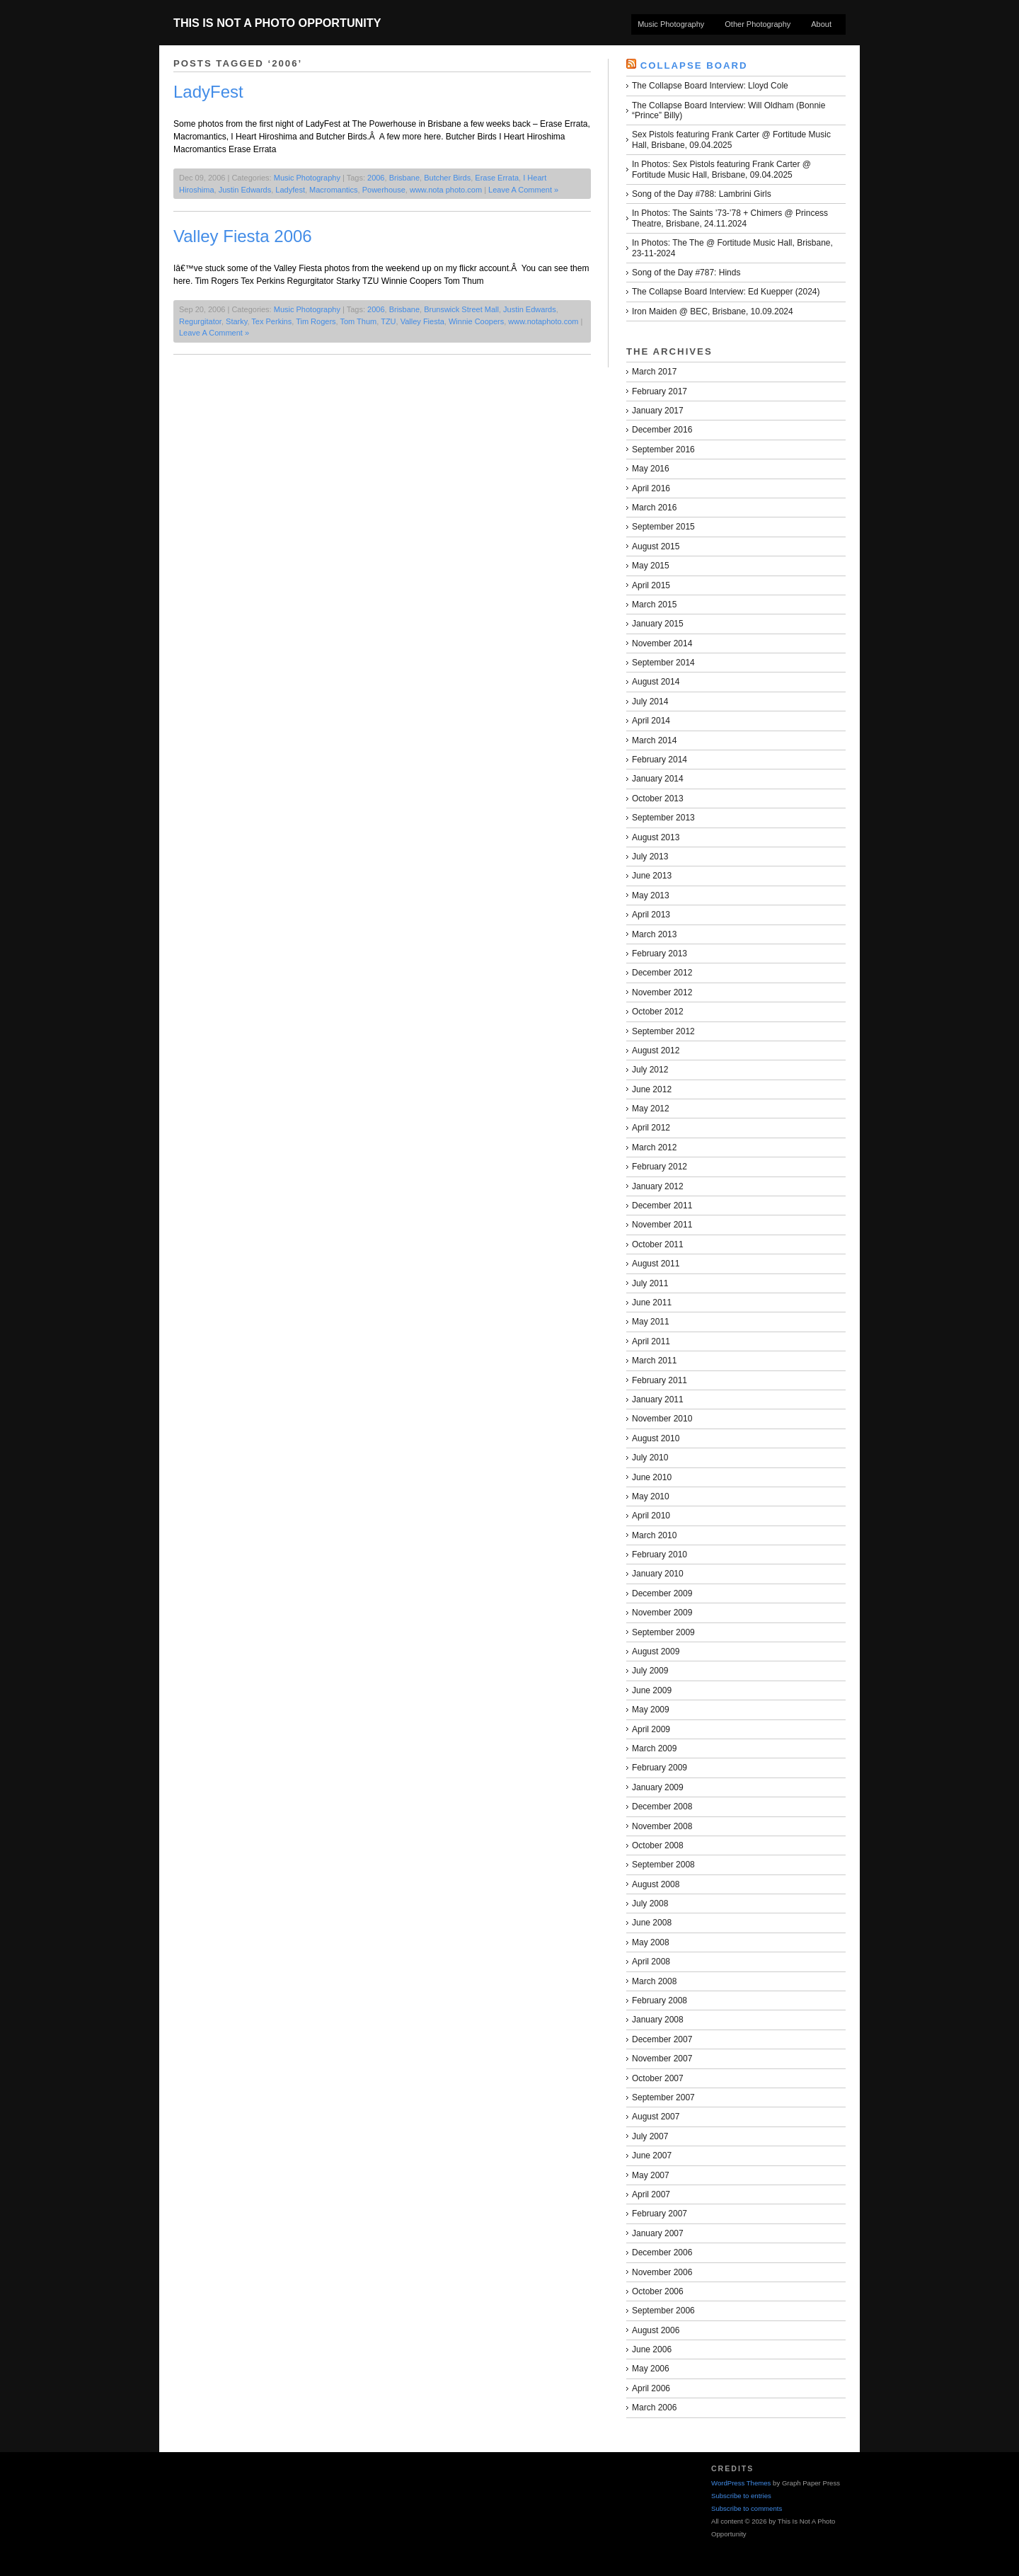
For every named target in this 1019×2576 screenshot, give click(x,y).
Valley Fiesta (422, 321)
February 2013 (659, 953)
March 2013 (654, 934)
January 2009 (658, 1787)
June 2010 (652, 1477)
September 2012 (663, 1031)
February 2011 (659, 1380)
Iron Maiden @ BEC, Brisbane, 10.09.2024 (712, 311)
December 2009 (662, 1593)
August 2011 (655, 1264)
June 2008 (652, 1923)
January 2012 (658, 1186)
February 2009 (659, 1768)
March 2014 (654, 740)
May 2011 (650, 1322)
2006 (375, 177)
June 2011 (652, 1302)
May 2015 (650, 566)
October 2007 (658, 2078)
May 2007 (650, 2175)
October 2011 (658, 1244)
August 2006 (655, 2330)
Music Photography (671, 24)
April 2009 (651, 1729)
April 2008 (651, 1962)
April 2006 (651, 2388)
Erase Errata (497, 177)
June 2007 (652, 2155)
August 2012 (655, 1050)
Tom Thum (358, 321)
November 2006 (662, 2272)
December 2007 (662, 2039)
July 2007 (650, 2136)
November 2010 (662, 1419)
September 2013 (663, 818)
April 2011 (651, 1341)
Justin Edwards (245, 189)
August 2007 (655, 2117)
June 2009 (652, 1690)
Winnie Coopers (476, 321)
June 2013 (652, 876)
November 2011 (662, 1225)
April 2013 (651, 915)
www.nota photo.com (446, 189)
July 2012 (650, 1070)
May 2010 (650, 1496)
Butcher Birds (447, 177)
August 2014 (655, 682)
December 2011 (662, 1205)
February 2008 (659, 2000)
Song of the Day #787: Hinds (686, 272)
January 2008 (658, 2020)
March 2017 (654, 372)
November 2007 (662, 2058)
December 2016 (662, 430)
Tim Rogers (315, 321)
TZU (388, 321)
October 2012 (658, 1012)
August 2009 (655, 1651)
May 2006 (650, 2369)
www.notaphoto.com (543, 321)
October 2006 (658, 2291)
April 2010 (651, 1516)
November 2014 (662, 643)
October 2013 (658, 798)
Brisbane (404, 177)
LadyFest (208, 91)
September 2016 (663, 449)
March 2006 (654, 2407)
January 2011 (658, 1399)
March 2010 (654, 1535)
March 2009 (654, 1748)
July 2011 (650, 1283)
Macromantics (333, 189)
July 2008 (650, 1903)
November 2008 (662, 1826)
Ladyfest (290, 189)
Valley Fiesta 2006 (242, 236)
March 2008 (654, 1981)
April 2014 (651, 721)
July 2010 (650, 1457)
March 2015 (654, 604)
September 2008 (663, 1865)
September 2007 (663, 2097)
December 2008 (662, 1806)
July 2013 (650, 856)
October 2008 (658, 1845)
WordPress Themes (741, 2483)
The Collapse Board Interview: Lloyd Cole (710, 86)
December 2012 (662, 973)
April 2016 (651, 488)
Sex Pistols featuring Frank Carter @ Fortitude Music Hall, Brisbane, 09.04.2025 (731, 139)
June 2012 (652, 1089)
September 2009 (663, 1632)
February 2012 (659, 1167)
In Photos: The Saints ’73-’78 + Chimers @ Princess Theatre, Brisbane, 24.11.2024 (730, 218)
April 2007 (651, 2194)
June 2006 (652, 2349)
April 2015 (651, 585)
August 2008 (655, 1884)
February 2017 (659, 391)
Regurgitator (200, 321)
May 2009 (650, 1710)
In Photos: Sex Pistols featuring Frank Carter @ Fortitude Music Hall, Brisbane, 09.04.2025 (721, 169)
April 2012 (651, 1128)
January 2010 (658, 1574)
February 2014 (659, 760)
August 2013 (655, 837)
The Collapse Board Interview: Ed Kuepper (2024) (725, 292)
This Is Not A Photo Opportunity (277, 22)
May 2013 (650, 895)
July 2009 (650, 1671)
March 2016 (654, 508)
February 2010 (659, 1554)
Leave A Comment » (523, 189)
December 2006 (662, 2252)
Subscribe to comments (746, 2508)
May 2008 (650, 1942)
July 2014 (650, 701)
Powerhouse (383, 189)
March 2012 (654, 1147)
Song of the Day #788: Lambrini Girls (701, 194)
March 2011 (654, 1361)
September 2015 (663, 527)
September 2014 (663, 663)
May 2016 (650, 469)
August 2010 (655, 1438)
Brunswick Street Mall (461, 309)
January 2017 (658, 411)
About (821, 24)
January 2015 (658, 624)
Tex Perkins (271, 321)
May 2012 (650, 1109)
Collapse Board (694, 65)
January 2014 (658, 779)
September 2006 (663, 2310)
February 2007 (659, 2214)
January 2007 (658, 2233)
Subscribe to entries (741, 2496)
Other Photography (757, 24)
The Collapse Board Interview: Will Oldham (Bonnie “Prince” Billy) (728, 110)
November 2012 (662, 992)
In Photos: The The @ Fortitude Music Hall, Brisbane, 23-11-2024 (732, 248)
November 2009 (662, 1613)
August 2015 (655, 546)
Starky (236, 321)
